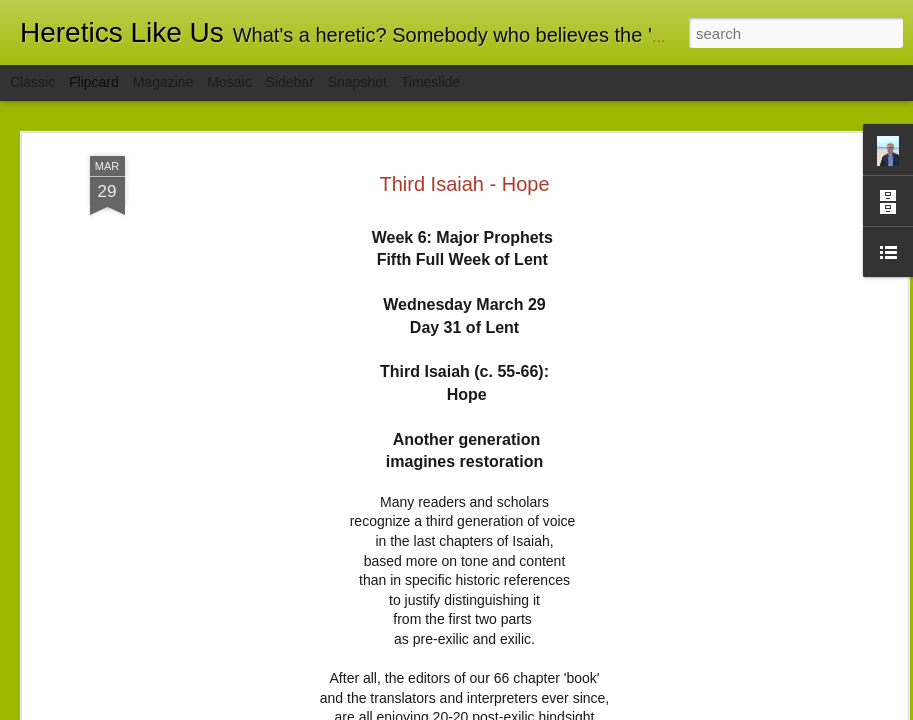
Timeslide (430, 82)
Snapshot (357, 82)
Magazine (163, 82)
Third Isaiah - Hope (464, 184)
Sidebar (290, 82)
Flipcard (94, 82)
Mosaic (229, 82)
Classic (32, 82)
